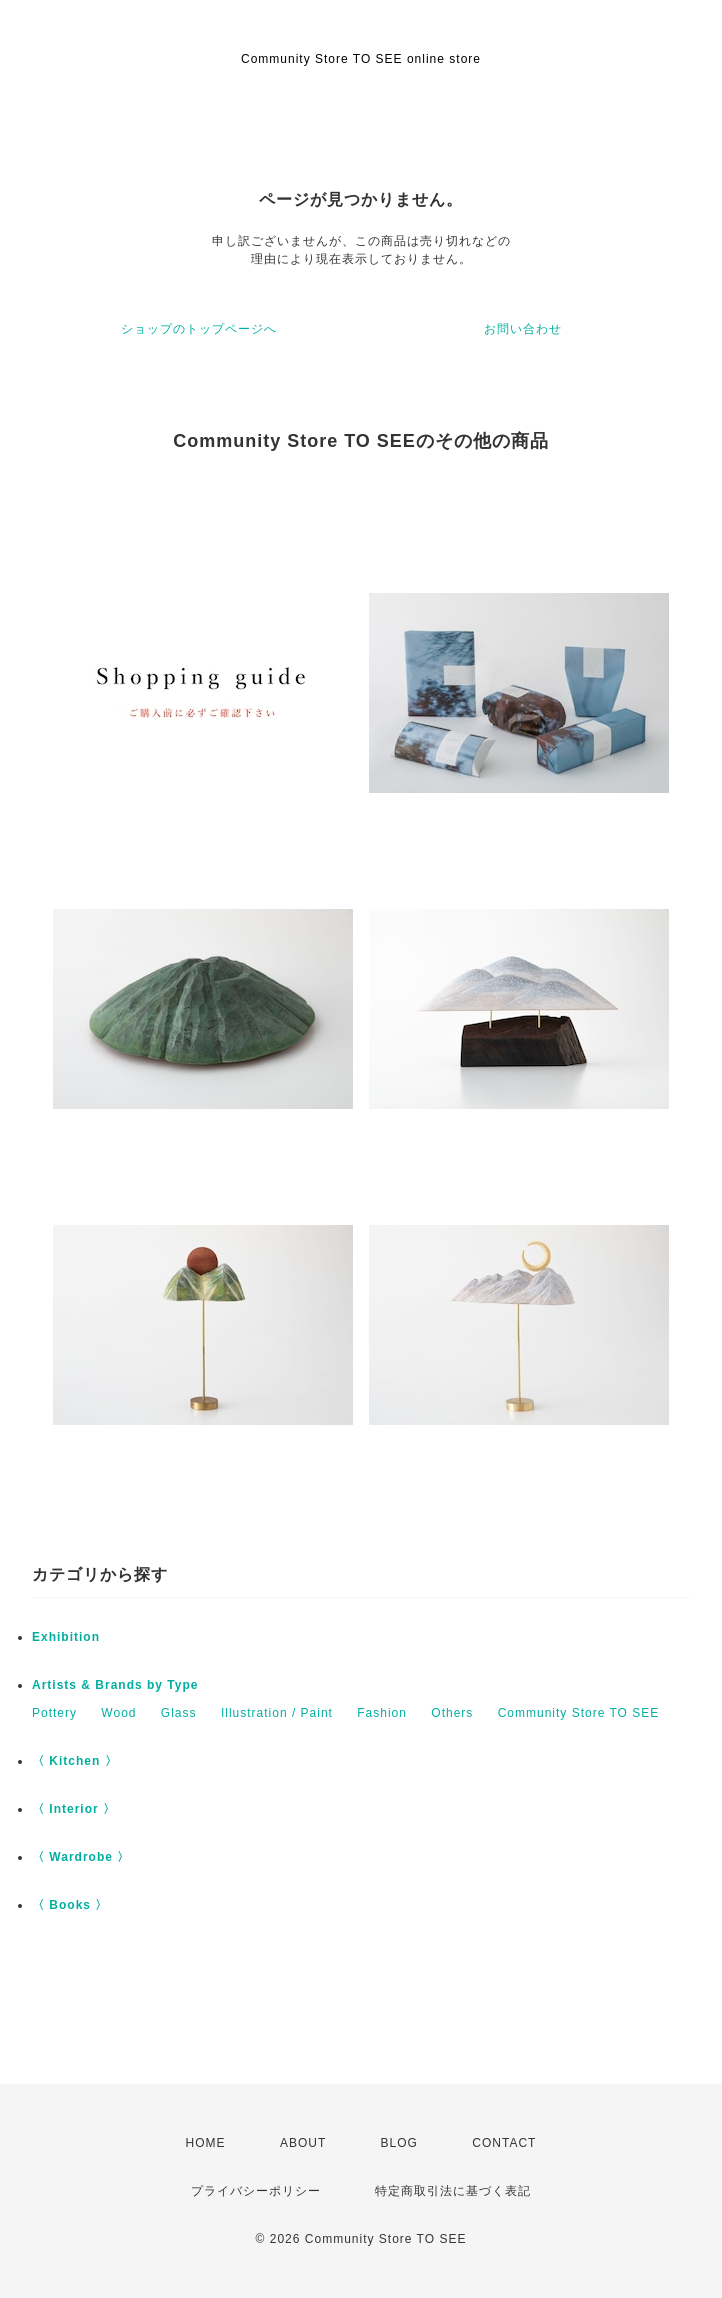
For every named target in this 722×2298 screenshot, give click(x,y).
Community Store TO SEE (579, 1713)
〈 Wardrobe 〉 (81, 1857)
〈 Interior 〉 (74, 1809)
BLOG (399, 2143)
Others (452, 1713)
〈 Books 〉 (70, 1905)
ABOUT (303, 2143)
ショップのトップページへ (199, 329)
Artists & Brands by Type (115, 1685)
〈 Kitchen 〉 (75, 1761)
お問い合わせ (523, 329)
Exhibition (66, 1637)
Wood (118, 1713)
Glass (179, 1713)
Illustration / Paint (277, 1713)
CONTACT (504, 2143)
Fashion (382, 1713)
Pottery (54, 1713)
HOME (206, 2143)
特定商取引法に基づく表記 (453, 2191)
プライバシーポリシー (256, 2191)
